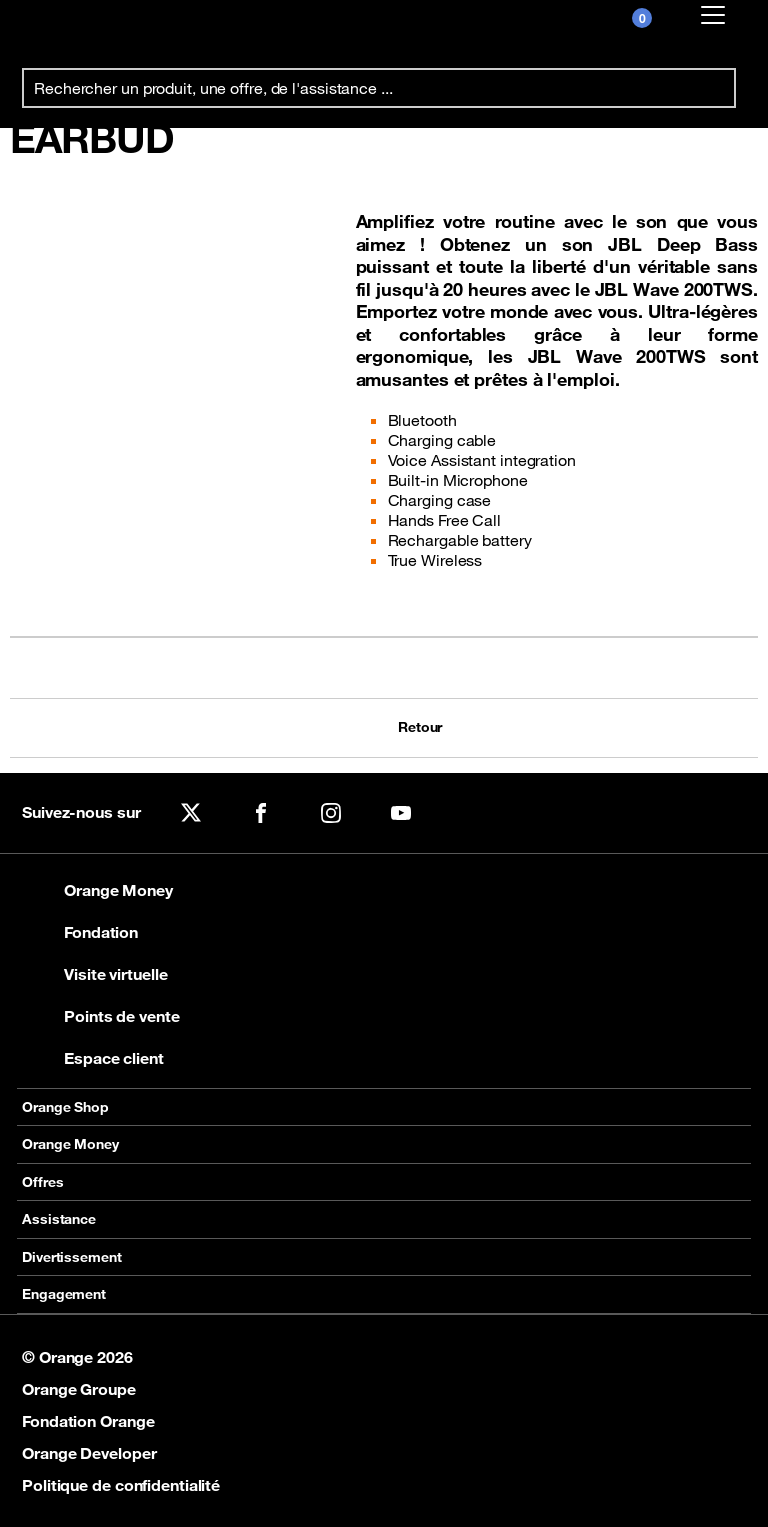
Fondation (80, 932)
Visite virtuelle (94, 974)
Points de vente (101, 1016)
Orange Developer (89, 1453)
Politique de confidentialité (121, 1485)
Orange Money (97, 890)
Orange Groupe (79, 1389)
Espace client (93, 1058)
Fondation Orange (88, 1421)
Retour (418, 727)
